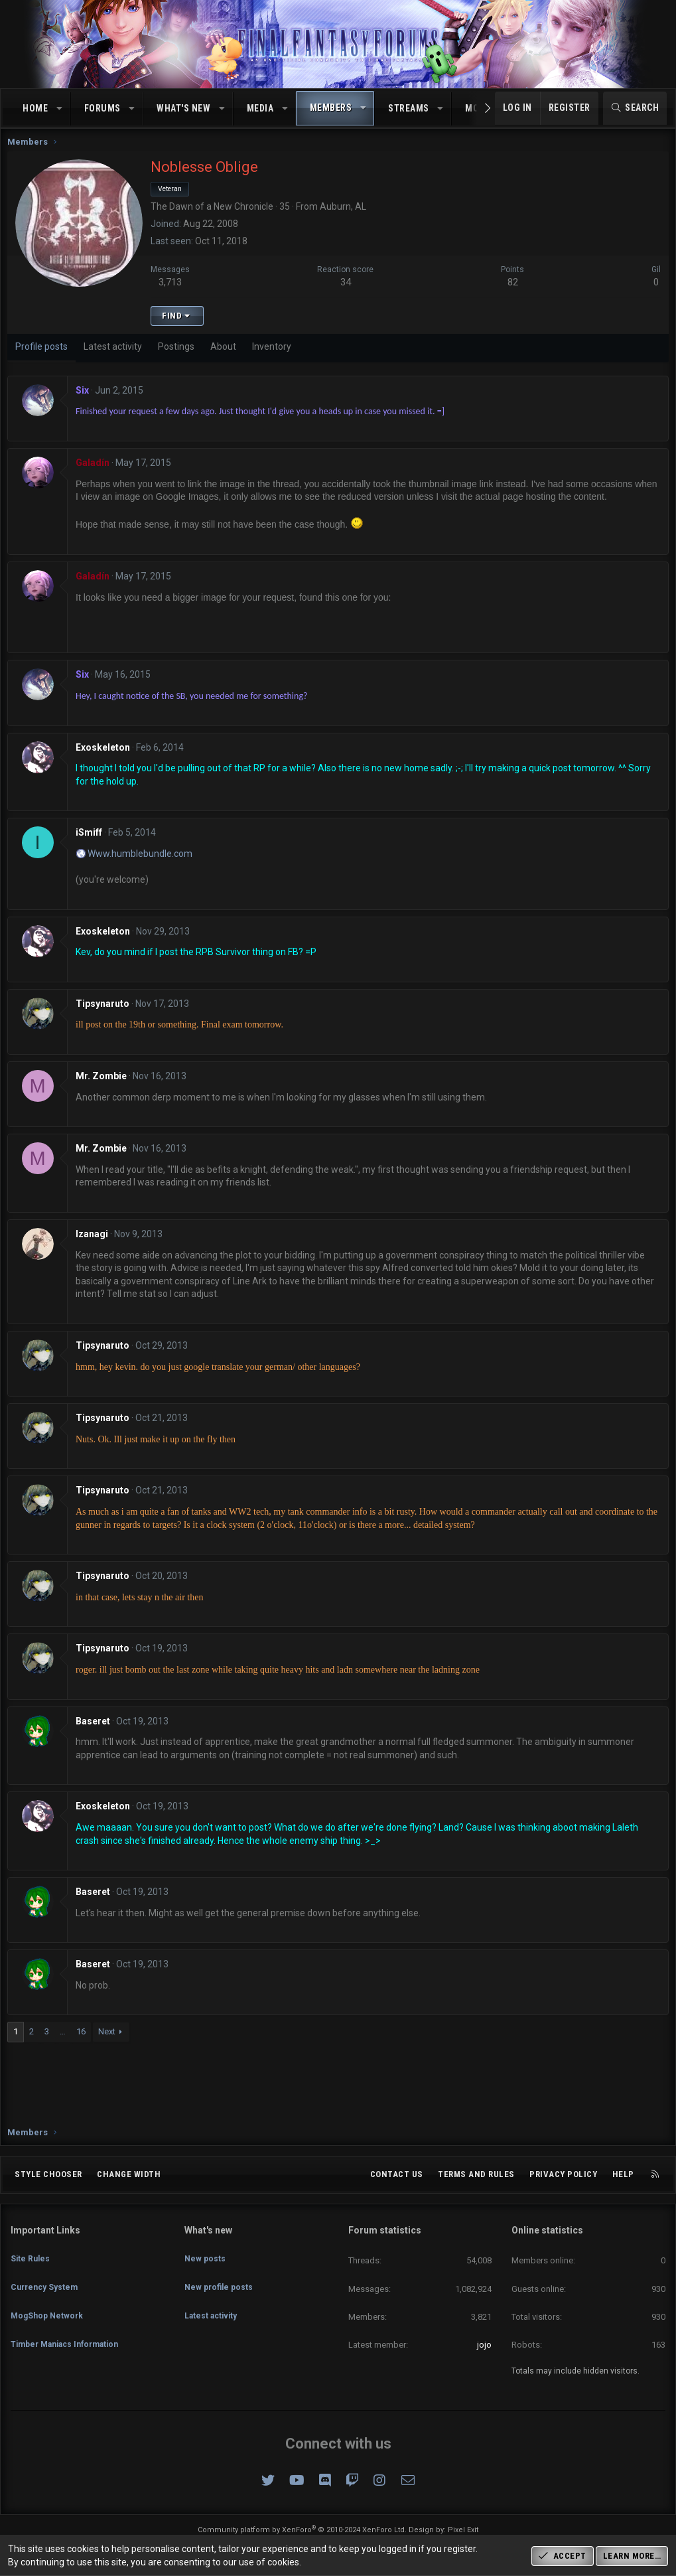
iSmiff (92, 845)
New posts (206, 2252)
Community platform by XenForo (302, 2530)
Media (260, 108)
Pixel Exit (463, 2530)
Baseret (96, 1734)
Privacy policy (563, 2174)
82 (511, 295)
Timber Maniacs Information (71, 2325)
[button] (60, 108)
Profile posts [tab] (45, 359)
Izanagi (95, 1247)
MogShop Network (49, 2301)
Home (35, 108)
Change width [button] (129, 2174)
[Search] (635, 108)
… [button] (66, 2045)
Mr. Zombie (104, 1089)
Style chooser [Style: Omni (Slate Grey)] (48, 2174)
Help (623, 2174)
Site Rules (31, 2252)
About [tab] (226, 359)
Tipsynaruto (106, 1017)
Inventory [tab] (275, 359)
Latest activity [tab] (116, 359)
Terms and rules (476, 2174)
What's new (183, 108)
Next (110, 2045)
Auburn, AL (346, 219)
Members (331, 107)
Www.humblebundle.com (143, 867)
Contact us (396, 2174)
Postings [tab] (179, 359)
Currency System (47, 2277)
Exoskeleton (106, 760)
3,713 (173, 295)
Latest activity (213, 2301)
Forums (102, 108)
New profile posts (220, 2277)
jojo (484, 2345)
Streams (408, 108)
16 (84, 2045)
